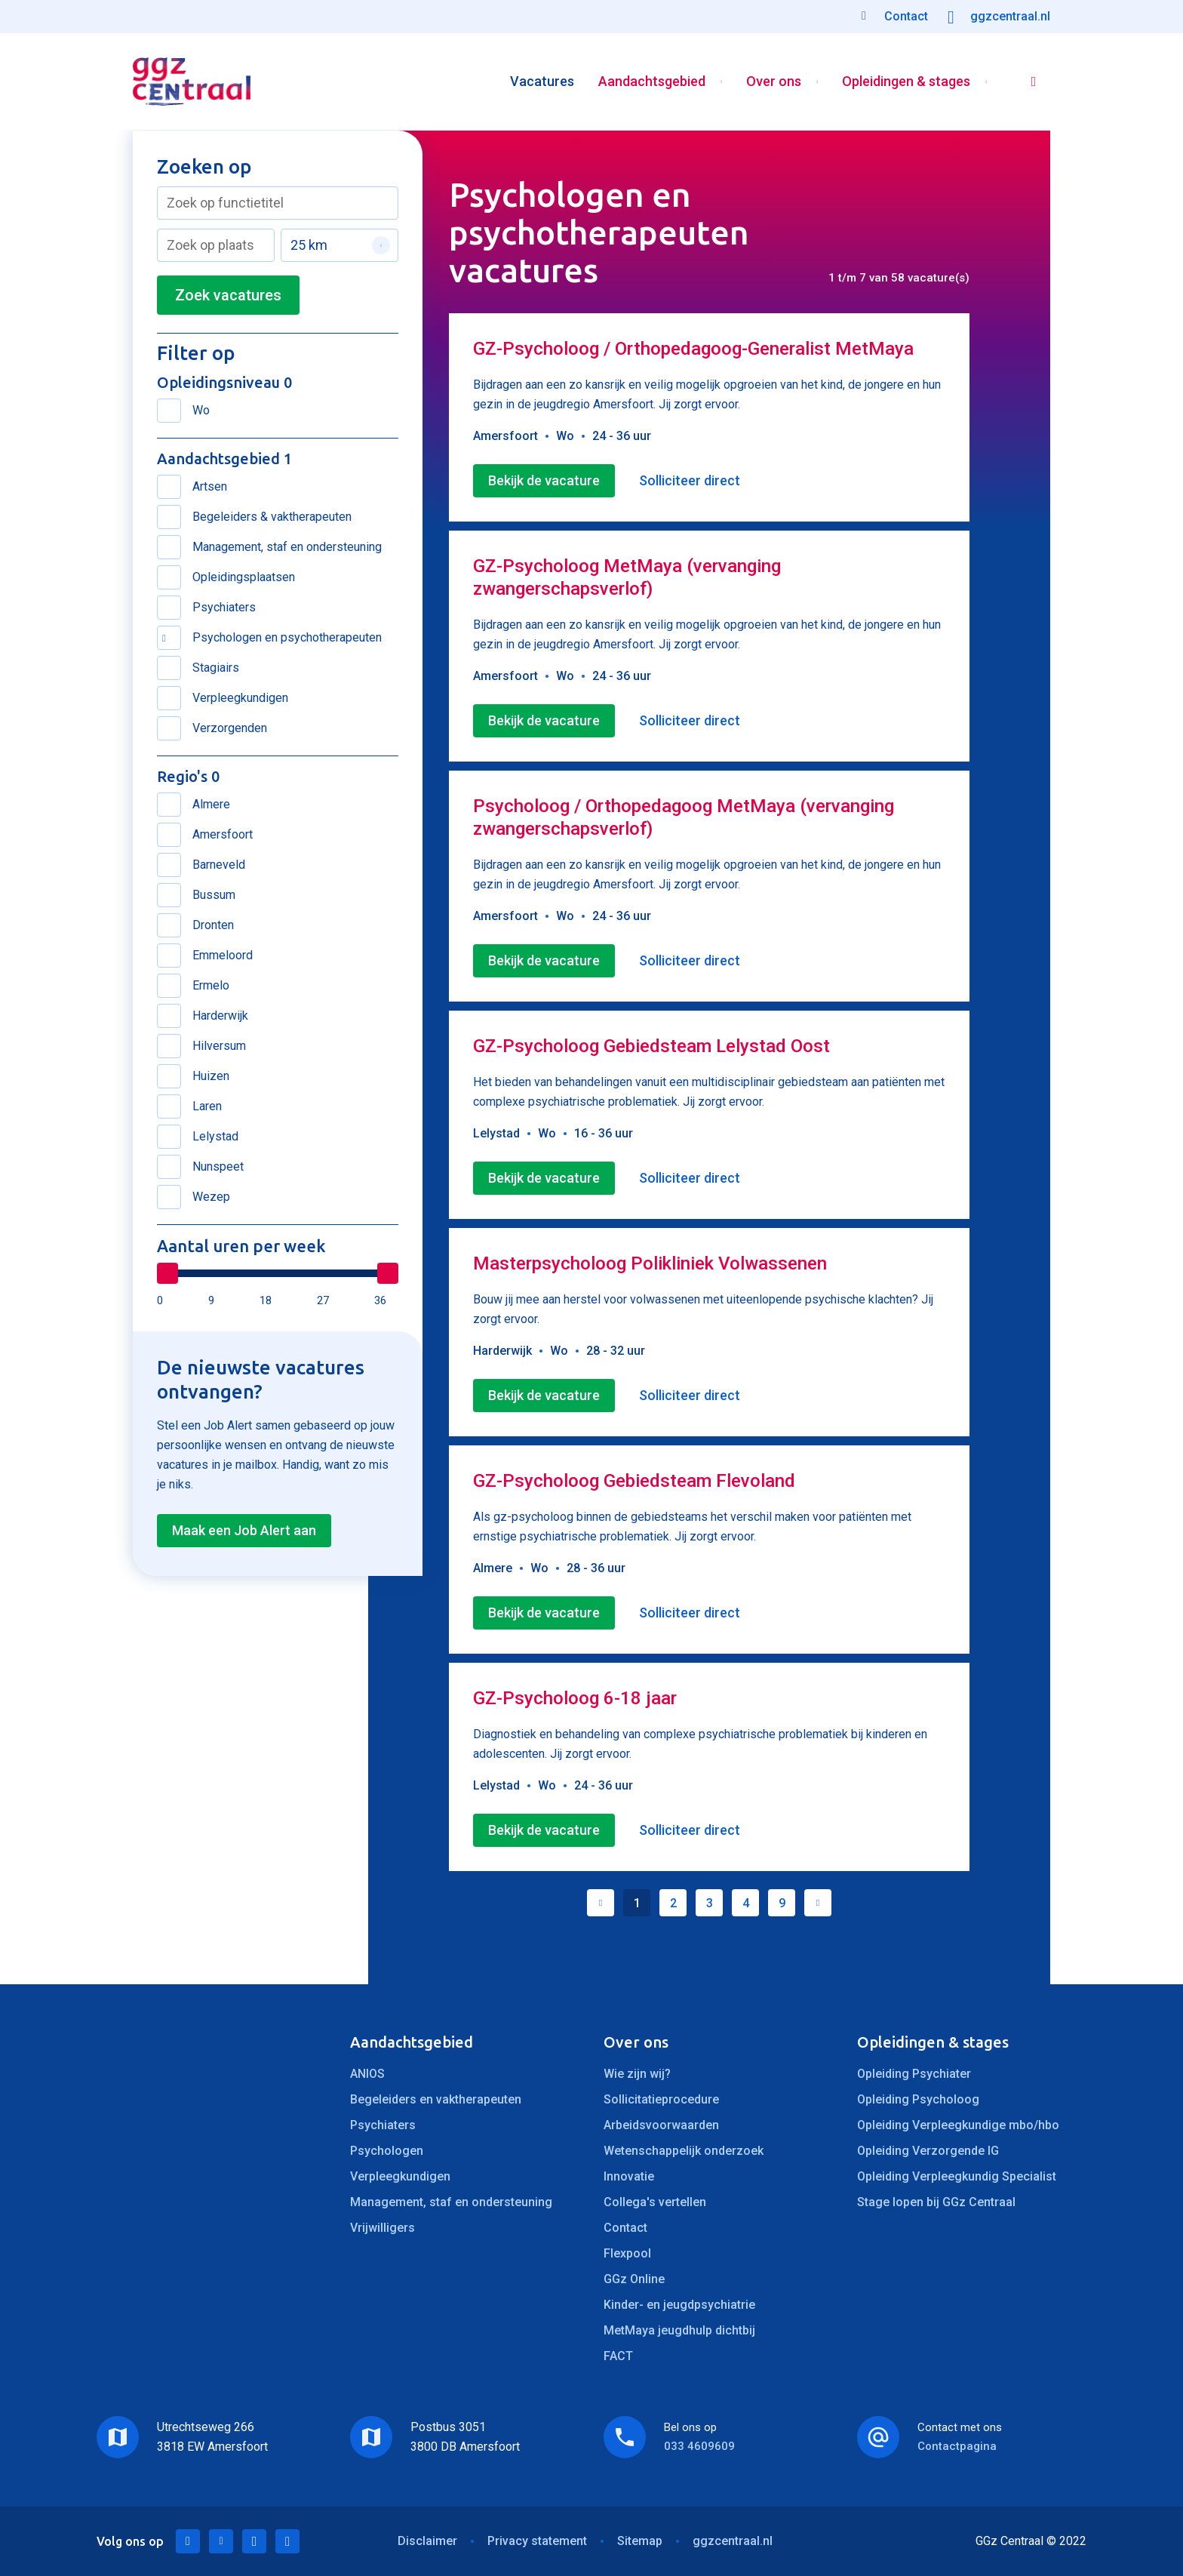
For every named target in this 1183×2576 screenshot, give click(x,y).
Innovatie (629, 2176)
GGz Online (634, 2279)
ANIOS (367, 2074)
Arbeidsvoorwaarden (661, 2125)
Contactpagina (957, 2446)
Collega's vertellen (655, 2202)
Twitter (221, 2541)
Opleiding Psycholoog (918, 2099)
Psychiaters (383, 2125)
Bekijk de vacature (544, 480)
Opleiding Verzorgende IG (928, 2151)
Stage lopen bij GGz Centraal (936, 2202)
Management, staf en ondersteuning (451, 2202)
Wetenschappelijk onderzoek (684, 2151)
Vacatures (542, 82)
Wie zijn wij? (637, 2074)
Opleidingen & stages (906, 82)
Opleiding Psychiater (914, 2074)
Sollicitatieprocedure (661, 2099)
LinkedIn (188, 2541)
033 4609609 (699, 2446)
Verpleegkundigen (400, 2176)
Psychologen (386, 2151)
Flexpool (627, 2253)
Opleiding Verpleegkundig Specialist (956, 2176)
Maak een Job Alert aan (244, 1530)
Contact (625, 2228)
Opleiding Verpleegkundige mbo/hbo (958, 2125)
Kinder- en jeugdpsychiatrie (679, 2304)
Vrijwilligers (382, 2228)
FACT (618, 2356)
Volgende (817, 1902)
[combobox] (277, 203)
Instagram (287, 2541)
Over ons (773, 82)
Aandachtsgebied (651, 82)
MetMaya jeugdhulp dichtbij (679, 2330)
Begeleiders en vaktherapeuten (435, 2099)
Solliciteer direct (689, 480)
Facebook (254, 2541)
